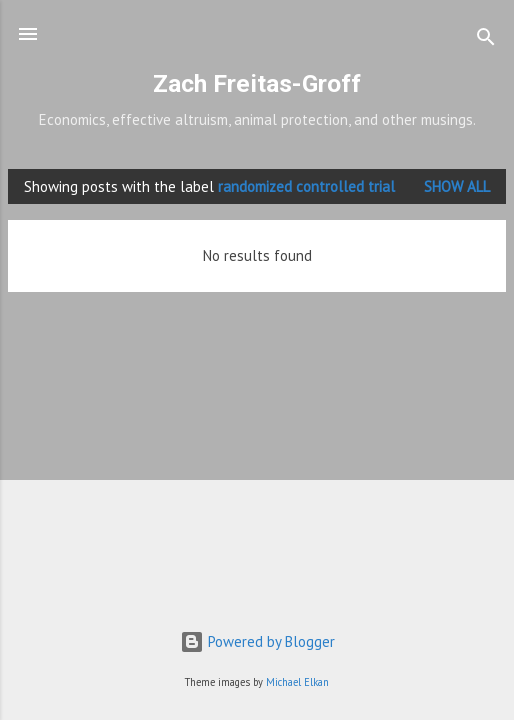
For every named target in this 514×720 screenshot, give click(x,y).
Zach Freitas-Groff (257, 83)
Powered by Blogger (257, 641)
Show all (457, 186)
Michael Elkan (297, 682)
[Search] (486, 40)
